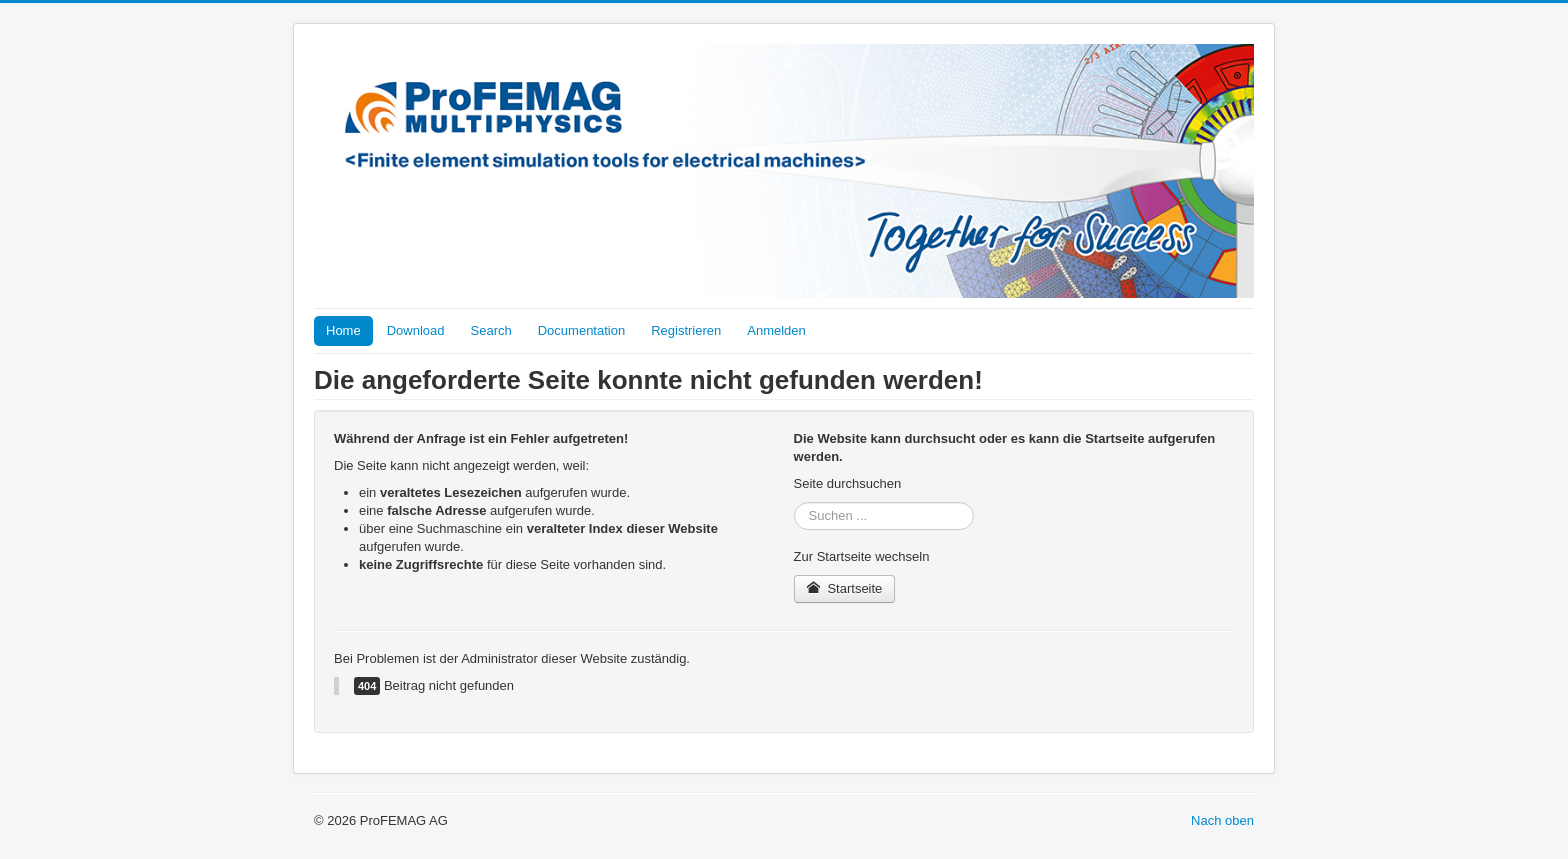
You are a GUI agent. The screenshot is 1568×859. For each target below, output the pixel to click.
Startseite (845, 588)
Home (343, 330)
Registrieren (686, 330)
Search (491, 330)
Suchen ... (794, 502)
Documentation (581, 330)
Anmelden (776, 330)
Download (416, 330)
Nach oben (1222, 820)
